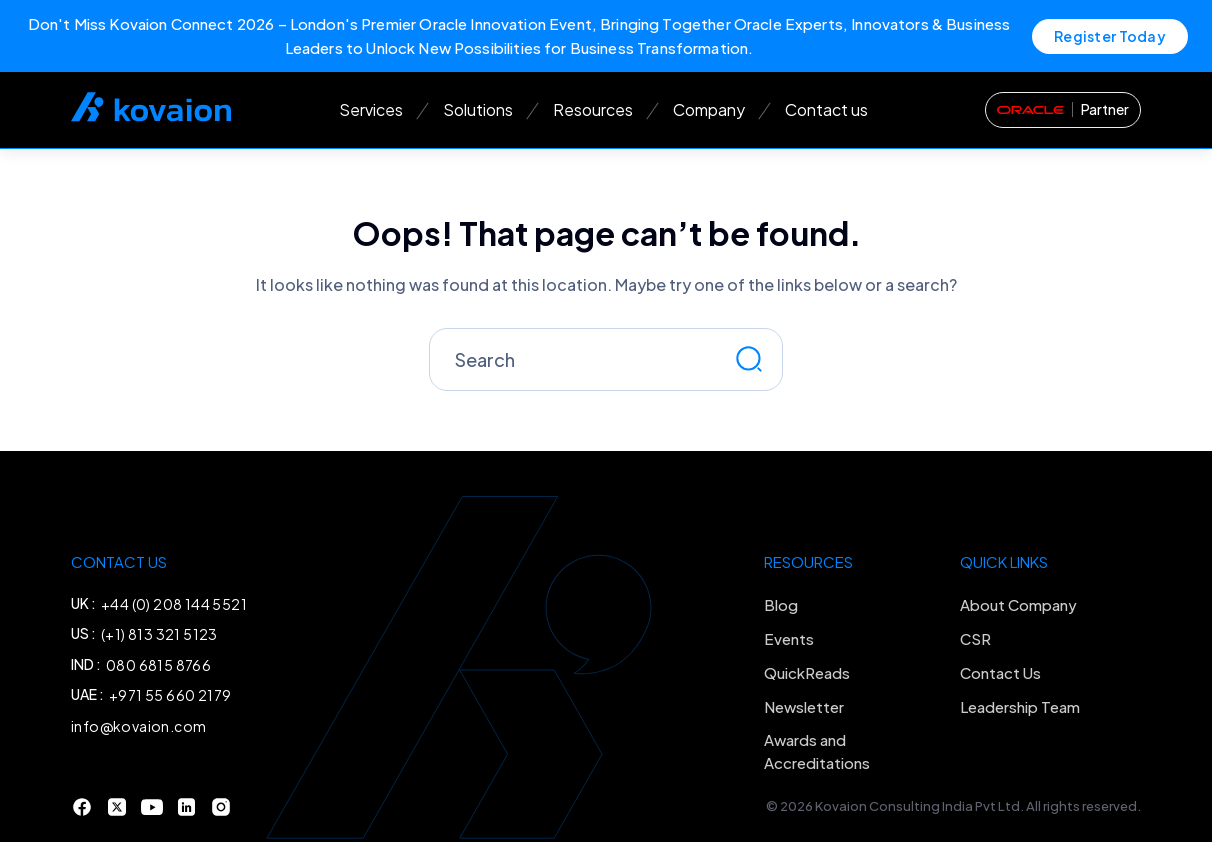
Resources (593, 109)
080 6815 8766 (158, 665)
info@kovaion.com (138, 726)
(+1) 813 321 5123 (159, 634)
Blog (781, 604)
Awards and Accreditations (817, 751)
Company (709, 109)
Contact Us (1000, 672)
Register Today (1110, 36)
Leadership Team (1020, 706)
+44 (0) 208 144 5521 (174, 604)
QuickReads (807, 672)
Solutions (478, 109)
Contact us (826, 109)
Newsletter (804, 706)
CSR (975, 638)
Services (371, 109)
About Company (1018, 604)
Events (789, 638)
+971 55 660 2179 (170, 695)
